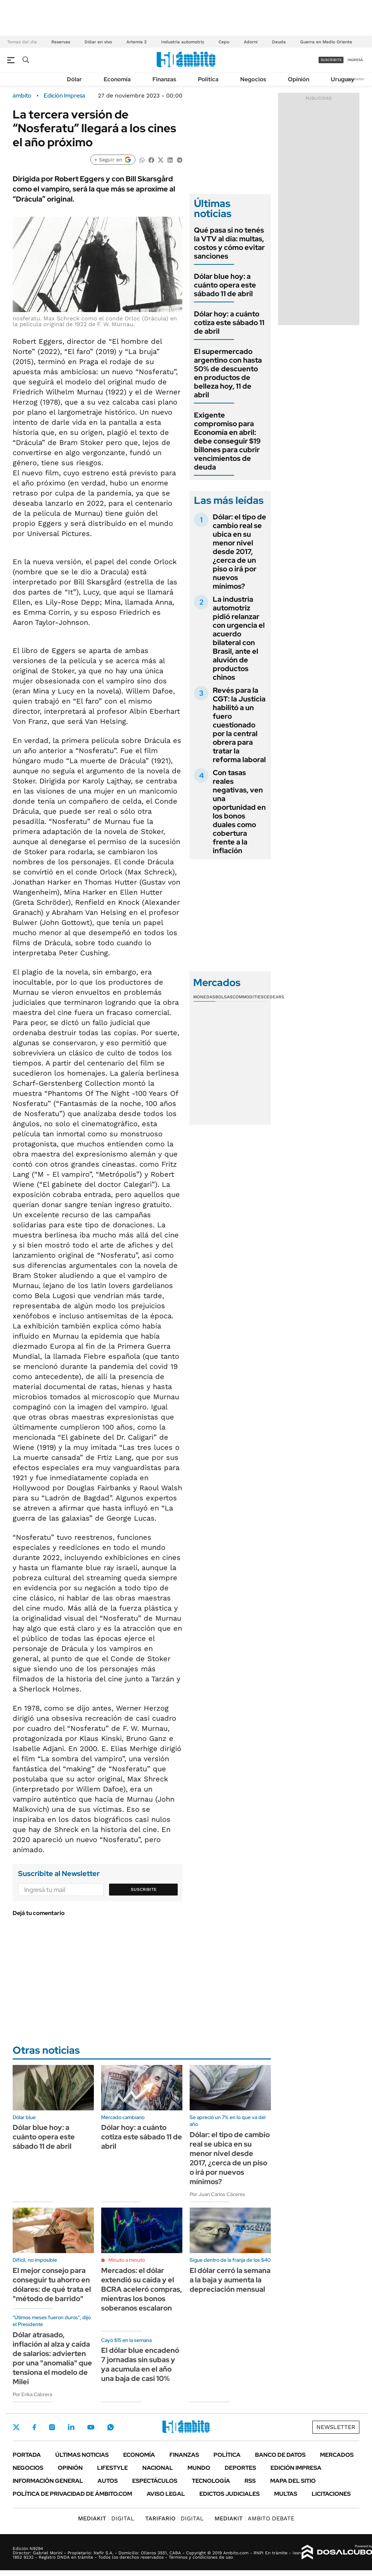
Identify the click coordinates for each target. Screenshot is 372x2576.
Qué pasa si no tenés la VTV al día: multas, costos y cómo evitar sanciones (229, 243)
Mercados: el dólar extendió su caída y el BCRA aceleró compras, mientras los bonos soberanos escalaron (141, 2289)
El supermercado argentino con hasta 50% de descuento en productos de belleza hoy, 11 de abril (228, 373)
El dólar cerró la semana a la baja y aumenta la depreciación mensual (230, 2280)
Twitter (16, 2427)
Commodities (248, 996)
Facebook (34, 2427)
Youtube (90, 2427)
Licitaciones (331, 2494)
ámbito (22, 96)
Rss (250, 2481)
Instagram (52, 2427)
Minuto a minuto (126, 2260)
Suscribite (144, 1889)
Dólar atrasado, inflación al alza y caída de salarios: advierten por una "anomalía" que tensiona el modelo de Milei (52, 2358)
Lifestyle (112, 2468)
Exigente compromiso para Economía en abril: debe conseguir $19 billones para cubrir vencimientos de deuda (227, 441)
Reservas (60, 41)
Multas (285, 2494)
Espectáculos (154, 2481)
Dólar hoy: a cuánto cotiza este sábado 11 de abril (229, 322)
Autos (108, 2481)
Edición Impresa (296, 2468)
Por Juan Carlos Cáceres (217, 2194)
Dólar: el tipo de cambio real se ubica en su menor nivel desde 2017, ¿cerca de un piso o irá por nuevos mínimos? (239, 551)
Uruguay (342, 79)
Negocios (253, 79)
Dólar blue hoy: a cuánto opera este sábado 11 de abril (225, 285)
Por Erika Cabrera (32, 2394)
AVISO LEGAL (166, 2494)
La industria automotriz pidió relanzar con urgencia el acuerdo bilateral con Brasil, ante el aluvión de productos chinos (239, 638)
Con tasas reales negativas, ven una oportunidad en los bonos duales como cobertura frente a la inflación (239, 811)
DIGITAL (106, 2518)
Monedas (204, 996)
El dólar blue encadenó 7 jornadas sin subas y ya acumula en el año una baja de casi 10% (140, 2364)
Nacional (157, 2468)
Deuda (279, 41)
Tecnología (211, 2481)
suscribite (331, 60)
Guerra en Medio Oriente (326, 41)
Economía (117, 79)
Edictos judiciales (229, 2494)
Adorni (251, 41)
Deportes (240, 2468)
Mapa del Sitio (293, 2481)
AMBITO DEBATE (254, 2518)
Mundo (198, 2468)
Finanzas (164, 79)
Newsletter (355, 79)
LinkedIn (71, 2427)
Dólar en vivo (98, 41)
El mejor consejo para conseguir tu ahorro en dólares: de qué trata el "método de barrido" (52, 2284)
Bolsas (224, 996)
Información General (48, 2481)
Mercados (337, 2455)
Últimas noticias (82, 2455)
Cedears (274, 996)
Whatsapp (110, 2427)
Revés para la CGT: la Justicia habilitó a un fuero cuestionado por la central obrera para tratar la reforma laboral (239, 725)
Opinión (298, 79)
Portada (27, 2455)
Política (208, 79)
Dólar (74, 79)
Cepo (224, 41)
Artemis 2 (136, 41)
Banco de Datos (280, 2455)
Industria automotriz (182, 41)
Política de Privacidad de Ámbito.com (72, 2494)
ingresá (355, 60)
